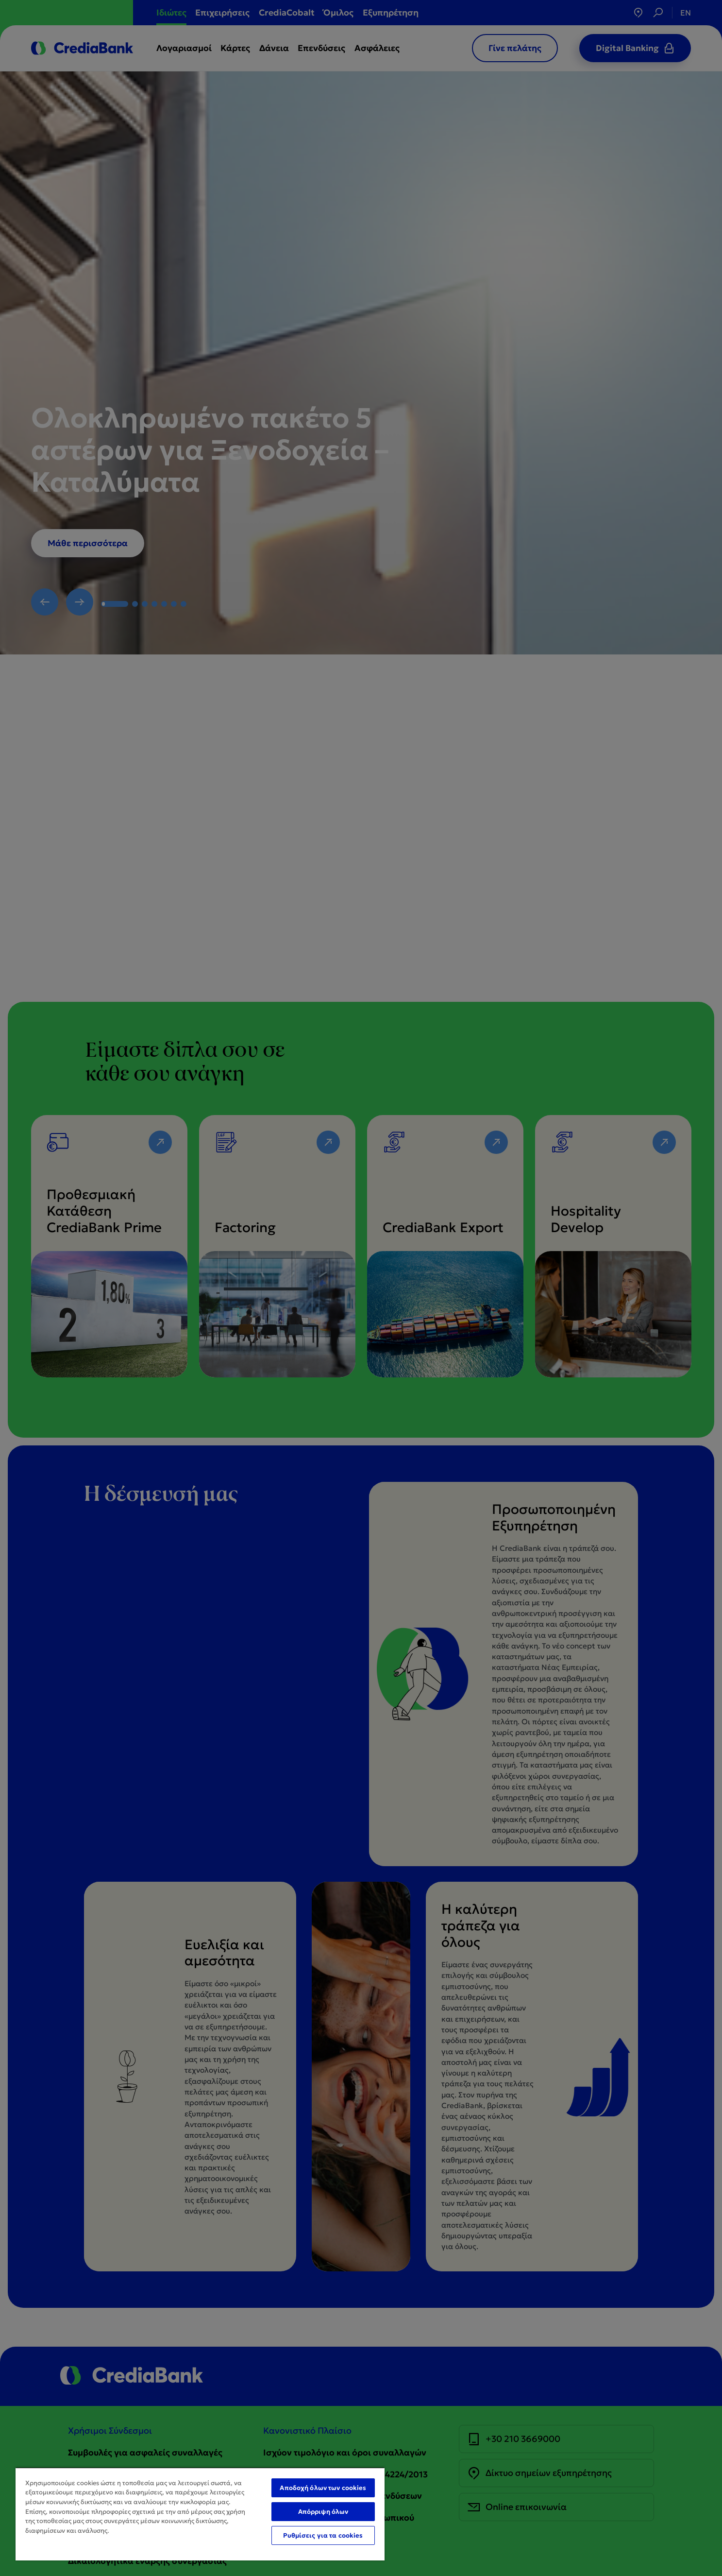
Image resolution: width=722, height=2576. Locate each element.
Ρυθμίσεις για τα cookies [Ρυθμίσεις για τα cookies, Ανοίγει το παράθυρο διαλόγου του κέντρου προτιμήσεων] (323, 2535)
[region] (200, 2513)
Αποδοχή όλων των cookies (323, 2488)
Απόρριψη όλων (323, 2511)
